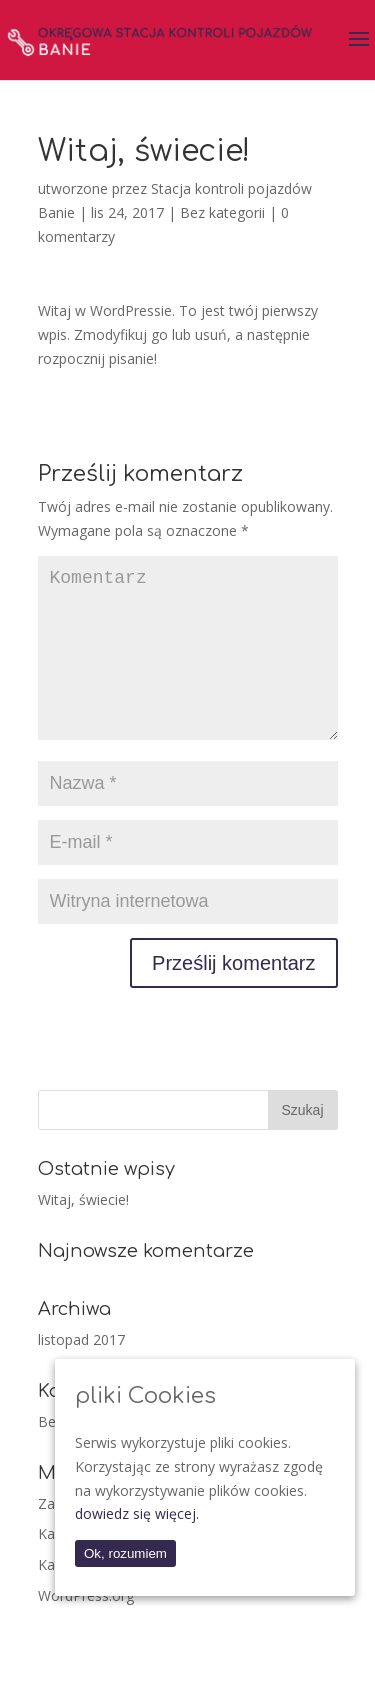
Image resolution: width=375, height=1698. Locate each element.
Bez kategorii (222, 212)
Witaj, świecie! (83, 1231)
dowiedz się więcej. (137, 1513)
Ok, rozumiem (125, 1553)
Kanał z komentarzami (125, 1596)
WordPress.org (86, 1627)
